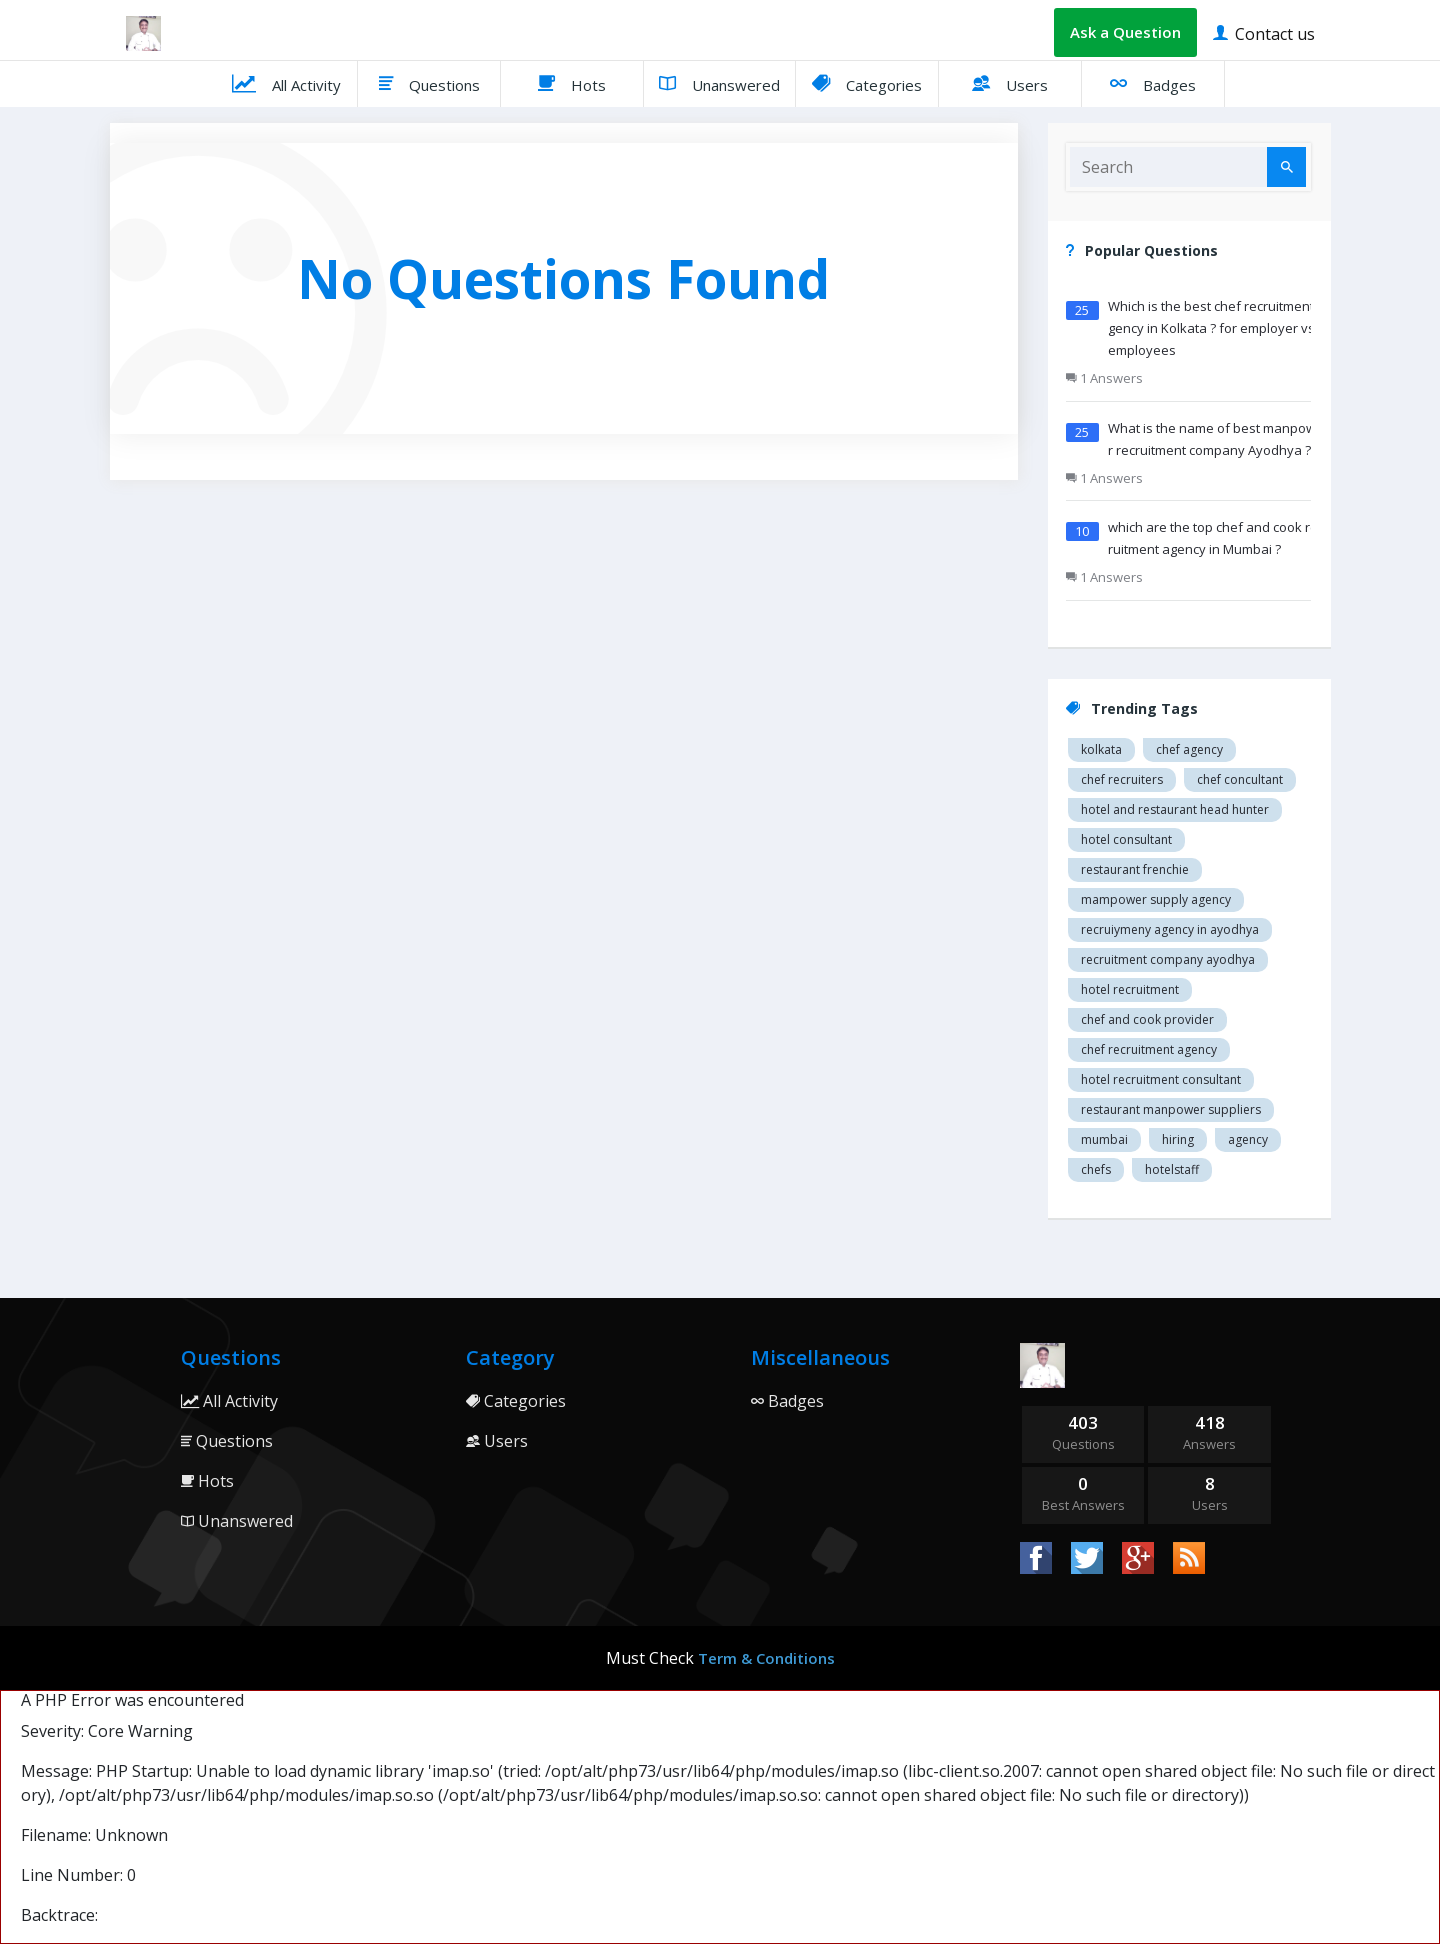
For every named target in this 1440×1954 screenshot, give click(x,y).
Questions (429, 83)
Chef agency (1189, 749)
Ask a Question (1125, 32)
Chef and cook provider (1147, 1019)
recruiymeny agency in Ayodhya (1170, 929)
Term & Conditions (766, 1658)
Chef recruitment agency (1149, 1049)
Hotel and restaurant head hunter (1175, 809)
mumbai (1104, 1139)
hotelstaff (1172, 1169)
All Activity (286, 83)
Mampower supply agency (1156, 899)
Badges (1153, 83)
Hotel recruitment (1130, 989)
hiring (1178, 1139)
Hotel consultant (1126, 839)
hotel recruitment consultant (1161, 1079)
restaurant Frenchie (1135, 869)
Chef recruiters (1122, 779)
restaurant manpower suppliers (1171, 1109)
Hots (572, 83)
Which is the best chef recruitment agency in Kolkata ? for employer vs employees (1216, 328)
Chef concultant (1240, 779)
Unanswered (719, 83)
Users (1010, 83)
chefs (1096, 1169)
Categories (867, 83)
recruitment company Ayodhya (1168, 959)
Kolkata (1101, 749)
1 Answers (1104, 378)
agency (1248, 1139)
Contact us (1264, 32)
